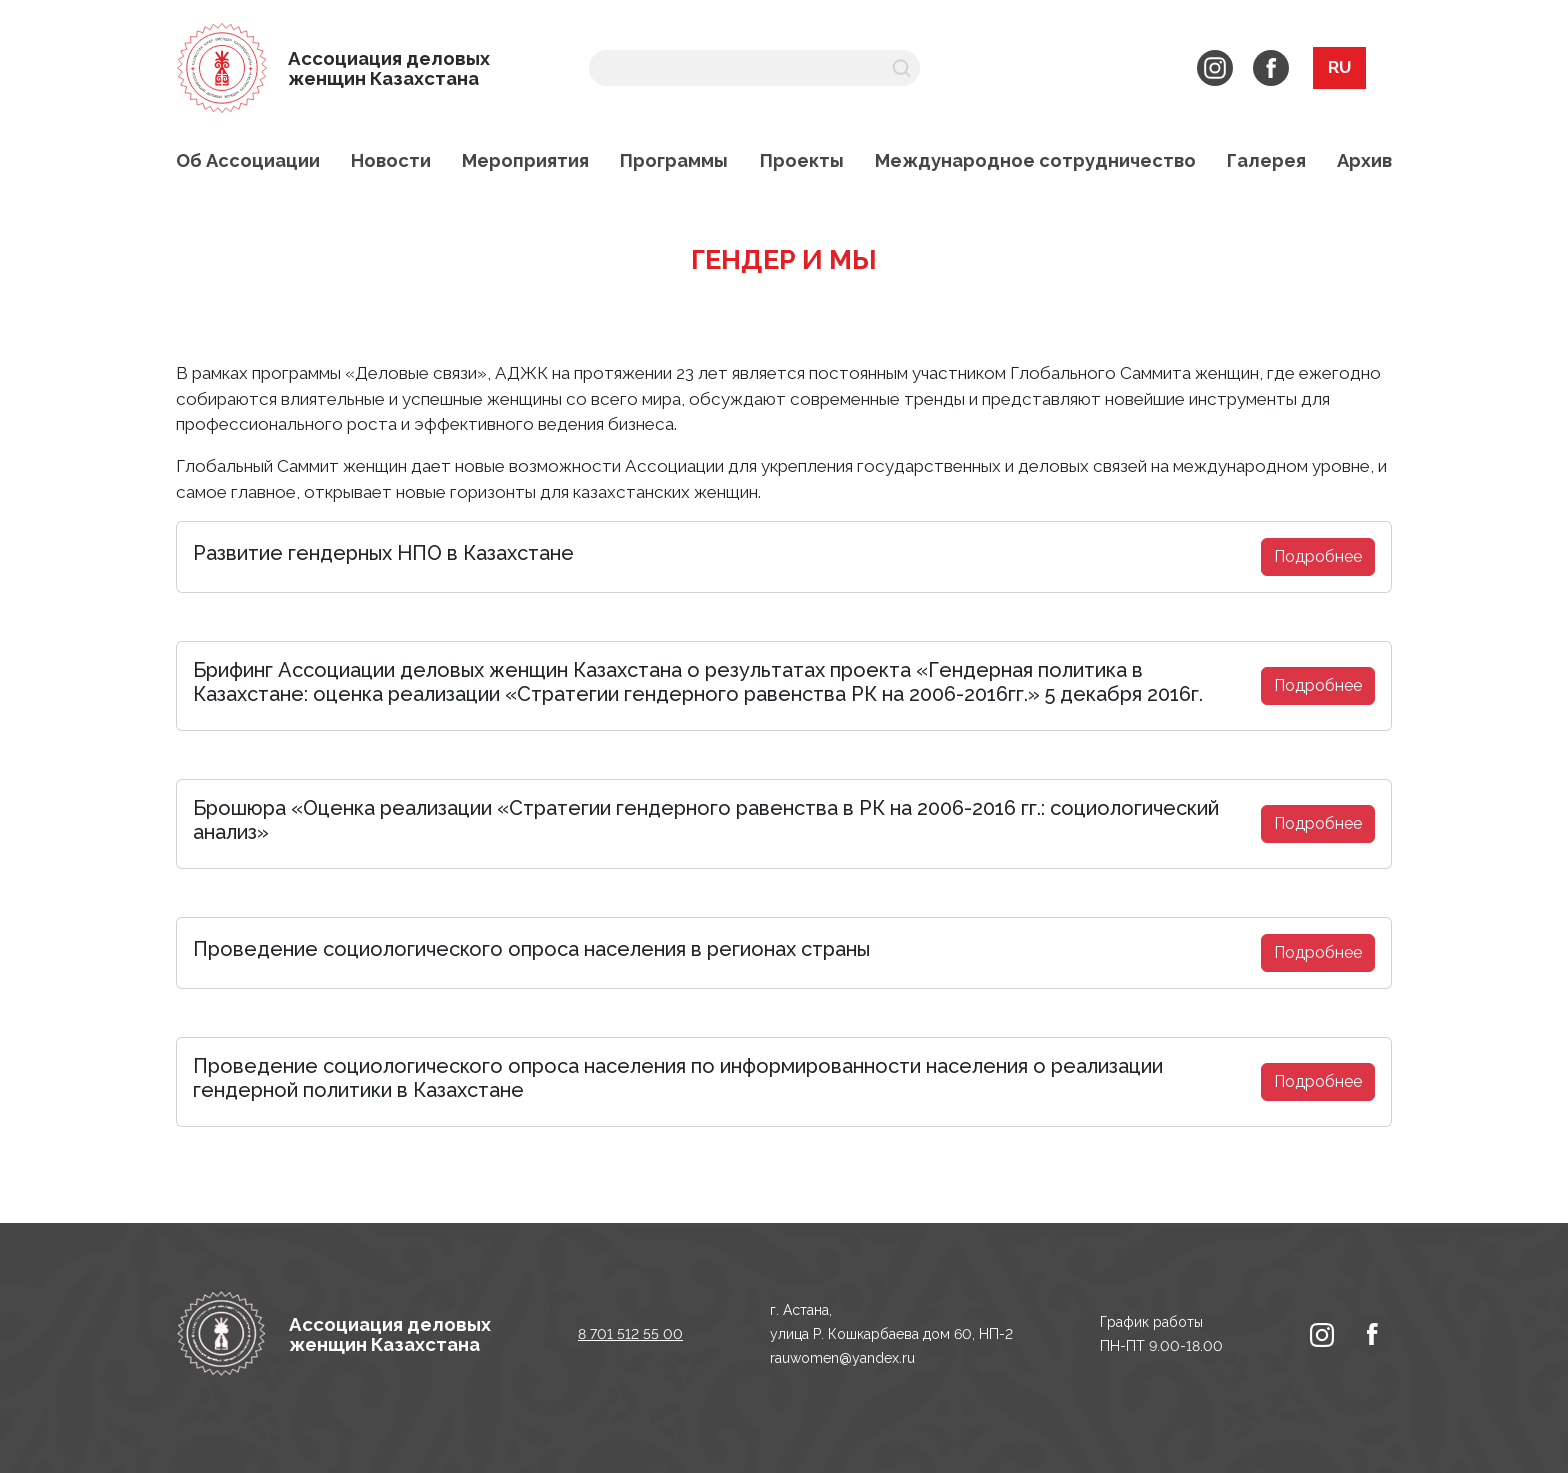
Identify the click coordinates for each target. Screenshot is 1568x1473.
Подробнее (1318, 556)
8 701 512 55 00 (630, 1334)
